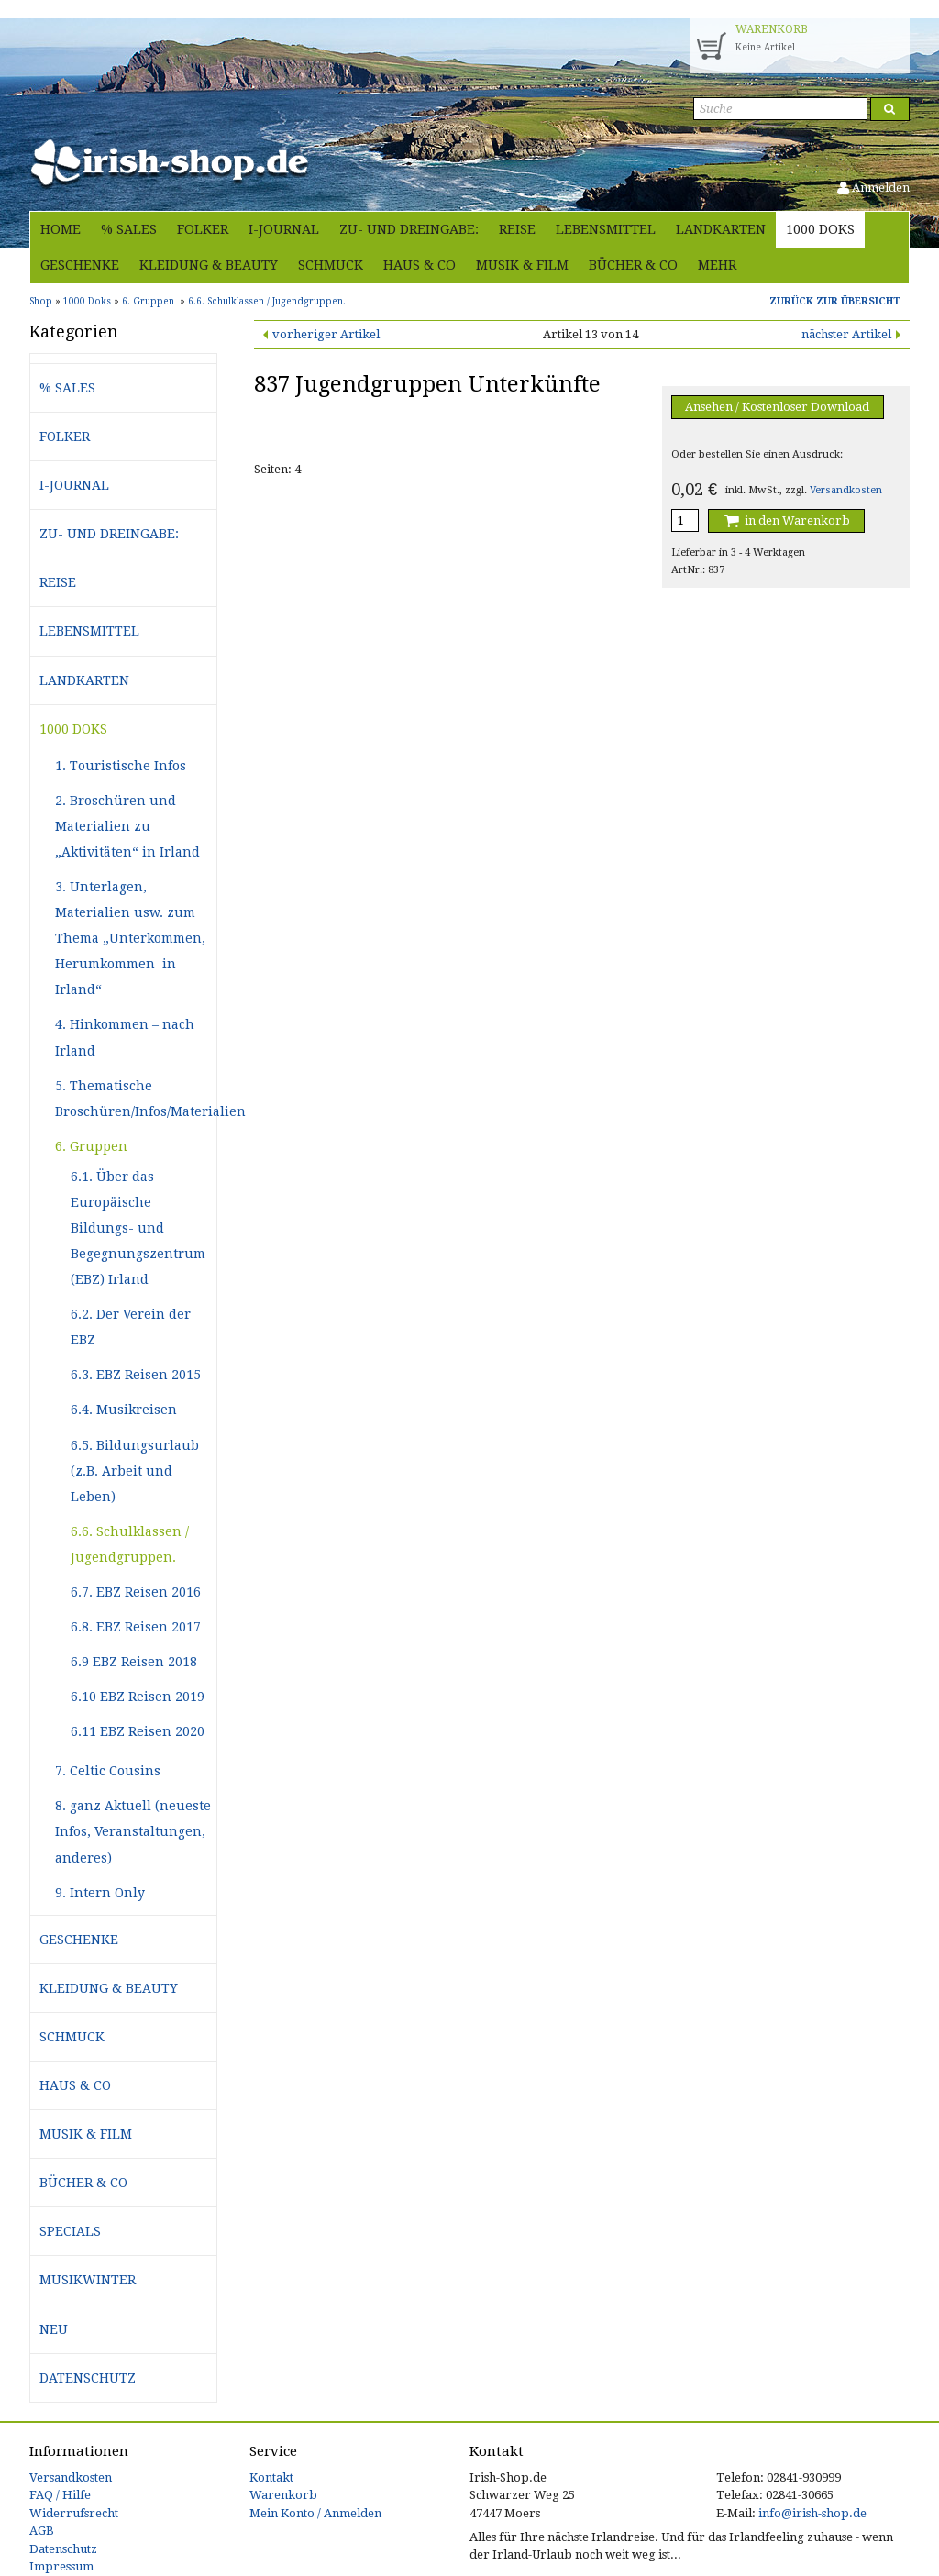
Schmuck (330, 265)
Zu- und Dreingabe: (409, 229)
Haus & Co (419, 265)
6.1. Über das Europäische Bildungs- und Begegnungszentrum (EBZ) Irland (138, 1228)
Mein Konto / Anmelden (315, 2513)
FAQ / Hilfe (60, 2495)
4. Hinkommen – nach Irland (124, 1037)
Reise (517, 229)
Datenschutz (87, 2378)
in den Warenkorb (786, 520)
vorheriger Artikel (326, 334)
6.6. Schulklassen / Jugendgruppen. (130, 1544)
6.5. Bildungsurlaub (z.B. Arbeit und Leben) (135, 1471)
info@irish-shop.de (812, 2513)
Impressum (61, 2566)
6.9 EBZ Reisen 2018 (134, 1661)
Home (60, 229)
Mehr (717, 265)
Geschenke (79, 265)
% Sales (129, 229)
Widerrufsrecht (73, 2513)
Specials (70, 2231)
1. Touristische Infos (120, 765)
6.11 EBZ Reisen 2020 (137, 1731)
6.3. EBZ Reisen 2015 (136, 1374)
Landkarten (721, 229)
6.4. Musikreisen (124, 1409)
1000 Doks (820, 229)
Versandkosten (846, 490)
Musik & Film (522, 265)
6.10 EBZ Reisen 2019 (137, 1696)
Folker (202, 229)
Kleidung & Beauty (208, 265)
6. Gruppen (91, 1146)
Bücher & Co (633, 265)
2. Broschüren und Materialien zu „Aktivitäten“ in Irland (127, 826)
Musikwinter (87, 2279)
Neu (53, 2329)
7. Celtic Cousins (107, 1770)
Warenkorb (283, 2495)
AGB (41, 2530)
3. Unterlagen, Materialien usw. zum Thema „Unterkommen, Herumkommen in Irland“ (130, 938)
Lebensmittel (606, 229)
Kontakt (271, 2477)
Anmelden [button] (873, 187)
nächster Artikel (846, 334)
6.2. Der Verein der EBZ (131, 1327)
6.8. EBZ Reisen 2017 (136, 1627)
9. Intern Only (100, 1892)
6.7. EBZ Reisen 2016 (136, 1592)
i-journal (284, 229)
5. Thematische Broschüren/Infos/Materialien (135, 1098)
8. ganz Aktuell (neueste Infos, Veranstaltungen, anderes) (133, 1831)
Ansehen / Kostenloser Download (777, 407)
